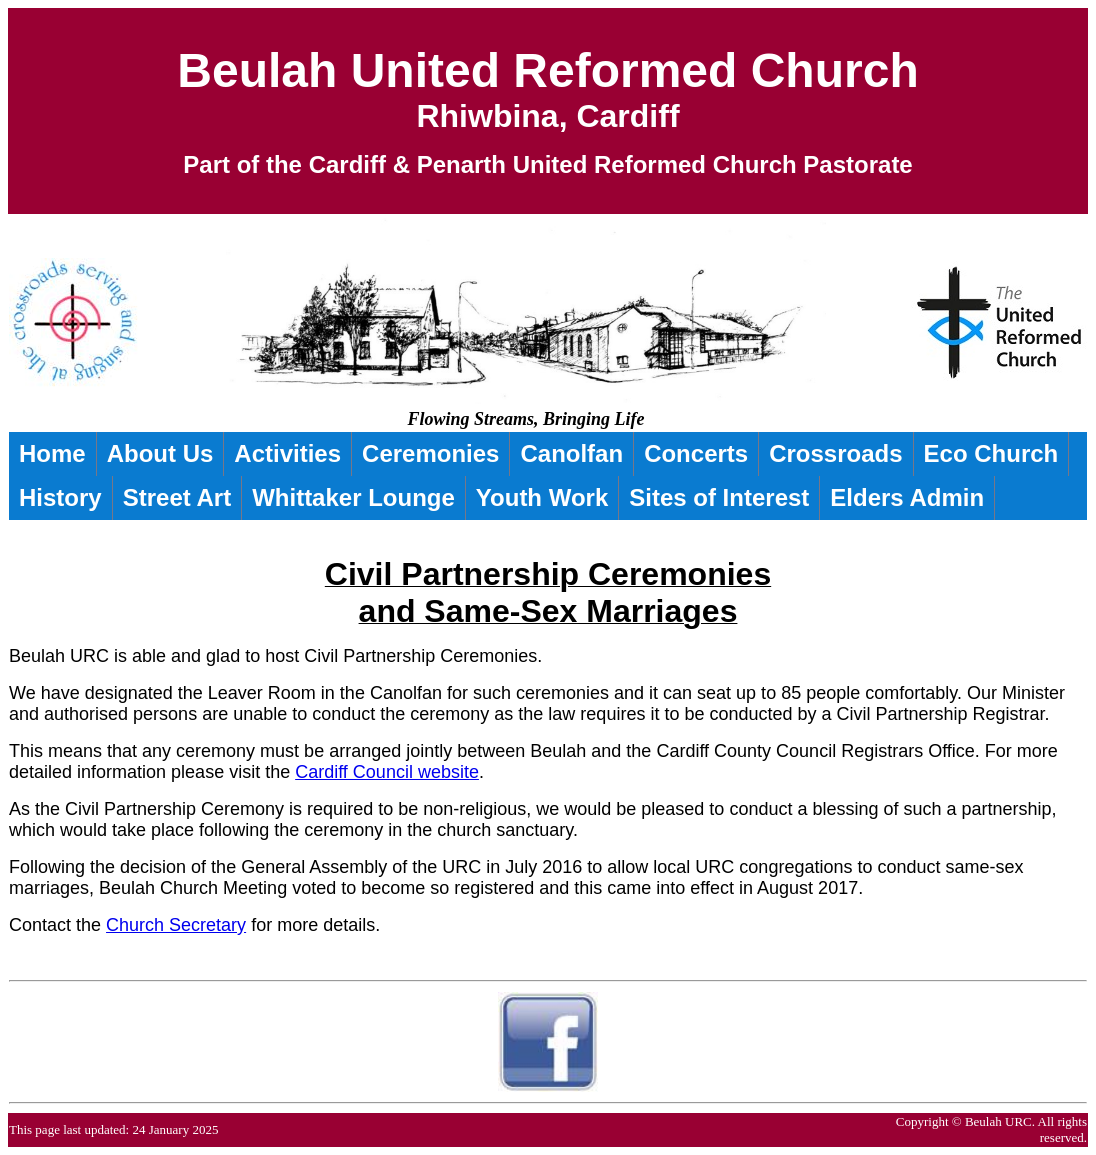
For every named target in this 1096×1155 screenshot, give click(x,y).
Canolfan (571, 453)
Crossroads (835, 453)
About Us (160, 453)
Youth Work (542, 497)
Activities (287, 453)
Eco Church (991, 453)
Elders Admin (907, 497)
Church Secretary (176, 925)
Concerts (696, 453)
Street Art (177, 497)
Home (52, 453)
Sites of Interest (719, 497)
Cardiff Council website (387, 772)
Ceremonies (430, 453)
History (60, 497)
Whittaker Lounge (353, 497)
